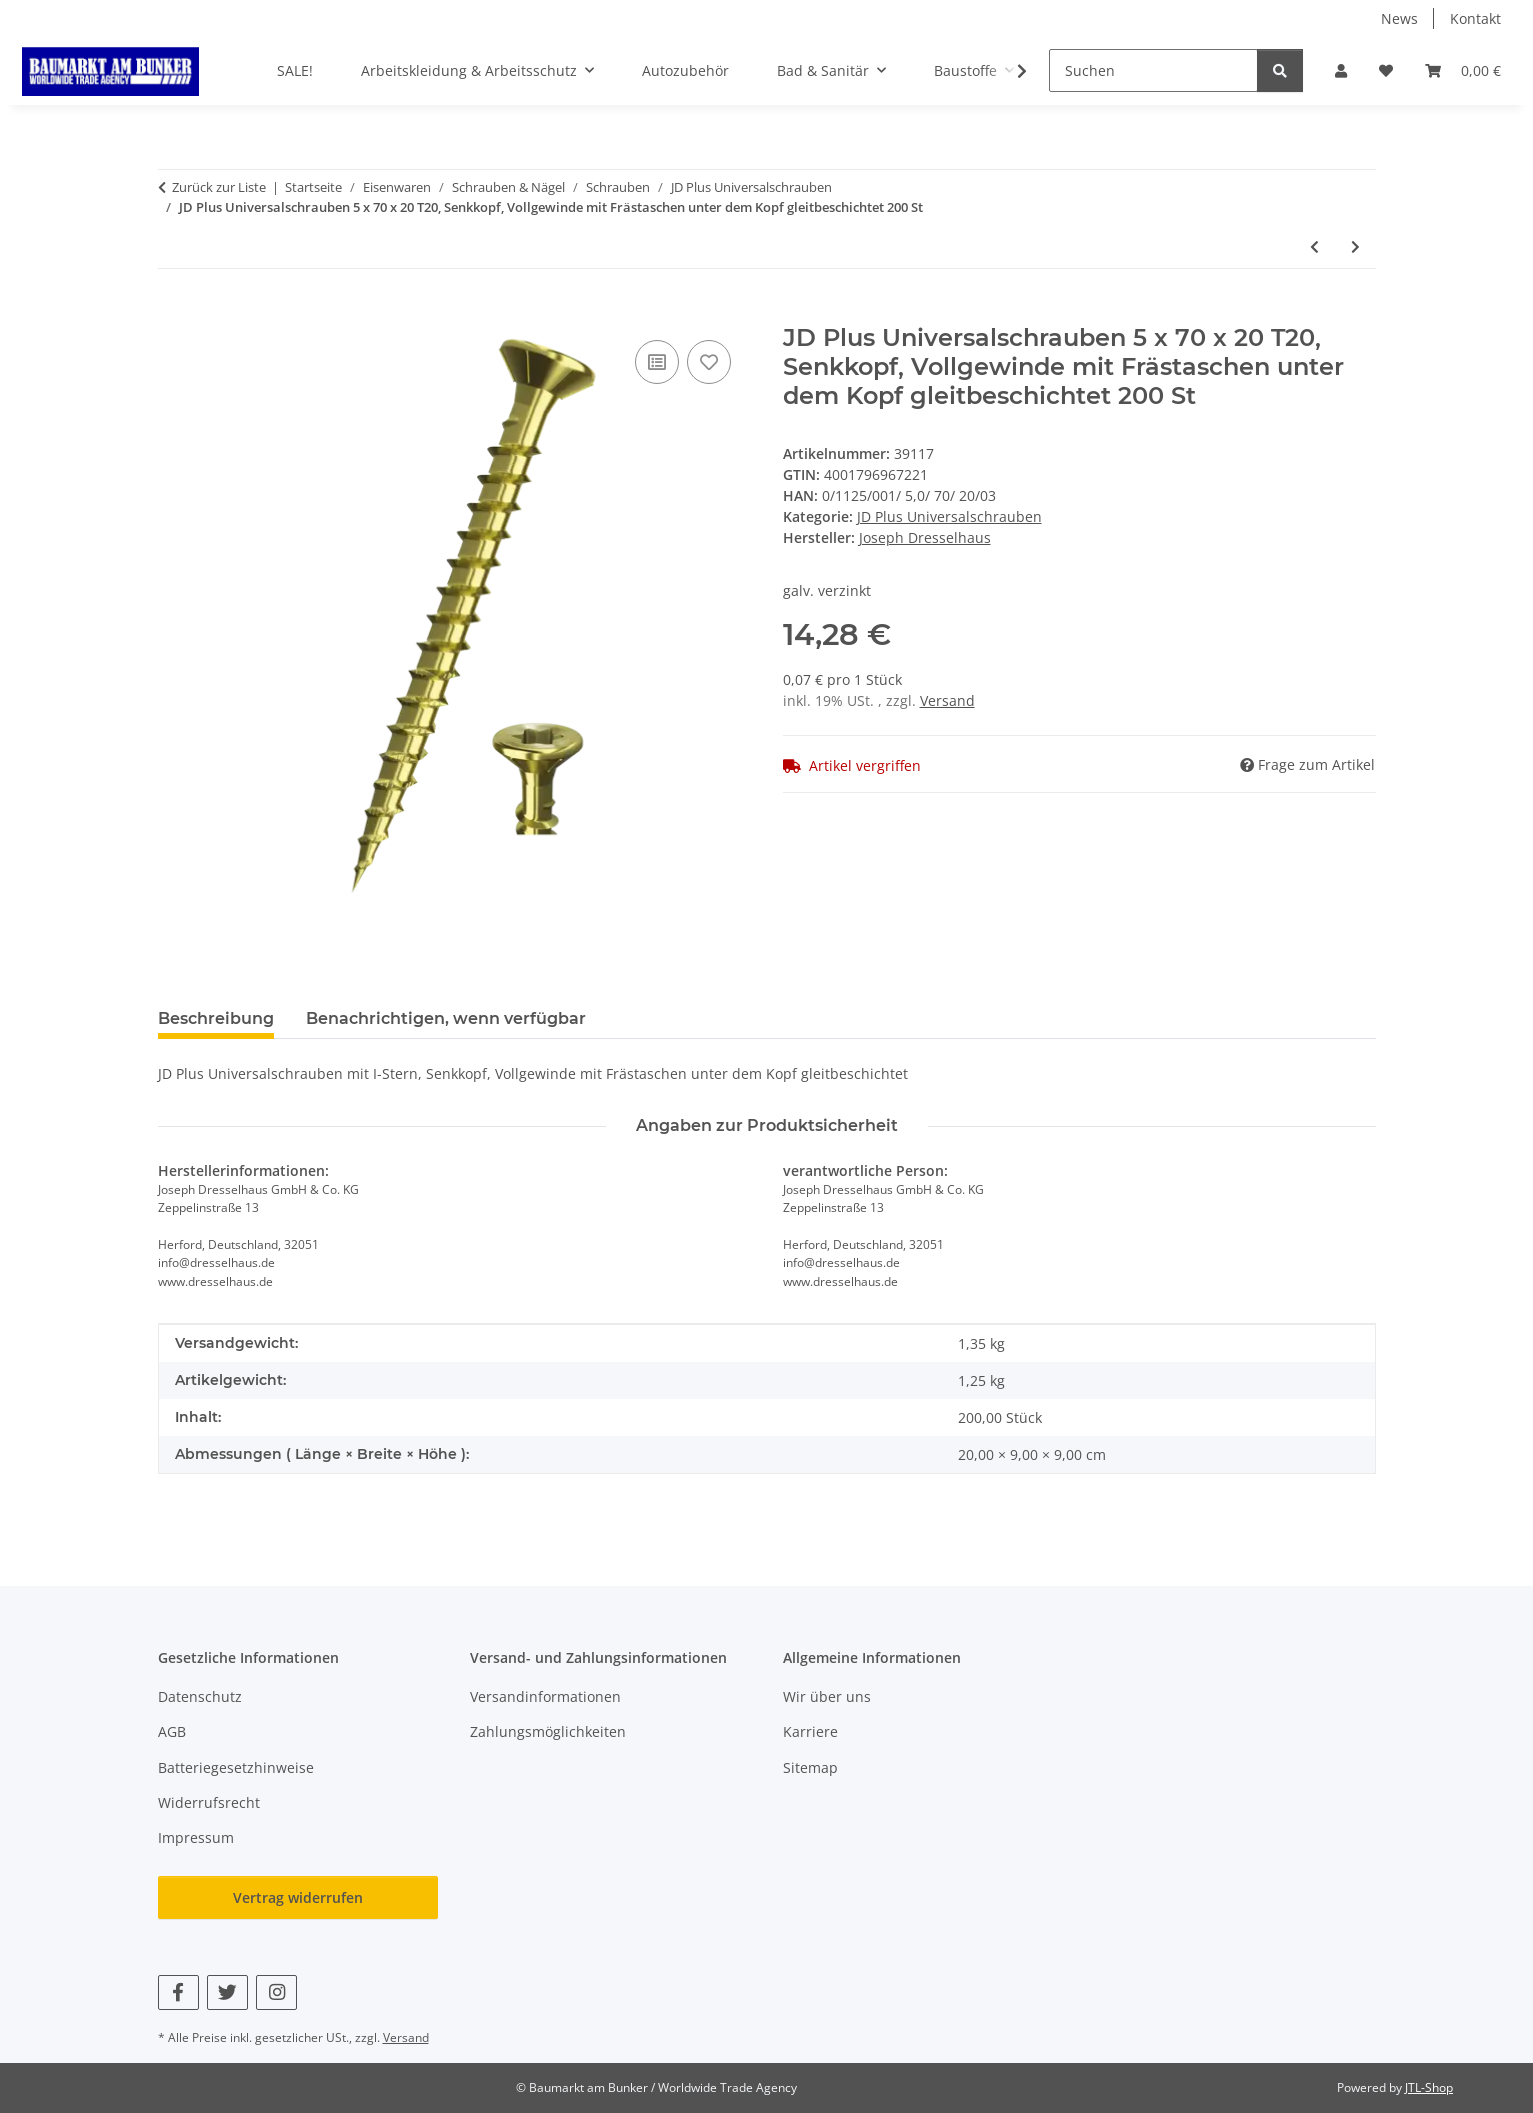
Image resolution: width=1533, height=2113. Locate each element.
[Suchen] (1153, 70)
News (1399, 18)
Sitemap (810, 1767)
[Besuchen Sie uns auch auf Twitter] (227, 1992)
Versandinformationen (545, 1696)
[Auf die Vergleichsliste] (657, 362)
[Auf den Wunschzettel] (709, 362)
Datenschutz (200, 1696)
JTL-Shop (1429, 2087)
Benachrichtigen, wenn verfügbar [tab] (446, 1018)
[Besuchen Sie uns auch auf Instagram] (276, 1992)
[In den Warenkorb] (174, 313)
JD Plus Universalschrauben (949, 516)
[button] (1341, 70)
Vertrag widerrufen (298, 1897)
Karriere (810, 1731)
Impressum (196, 1837)
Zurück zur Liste (219, 187)
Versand (947, 700)
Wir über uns (827, 1696)
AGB (172, 1731)
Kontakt (1475, 18)
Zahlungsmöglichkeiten (548, 1731)
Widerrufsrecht (209, 1802)
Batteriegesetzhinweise (236, 1767)
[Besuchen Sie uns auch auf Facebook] (178, 1992)
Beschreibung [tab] (216, 1018)
